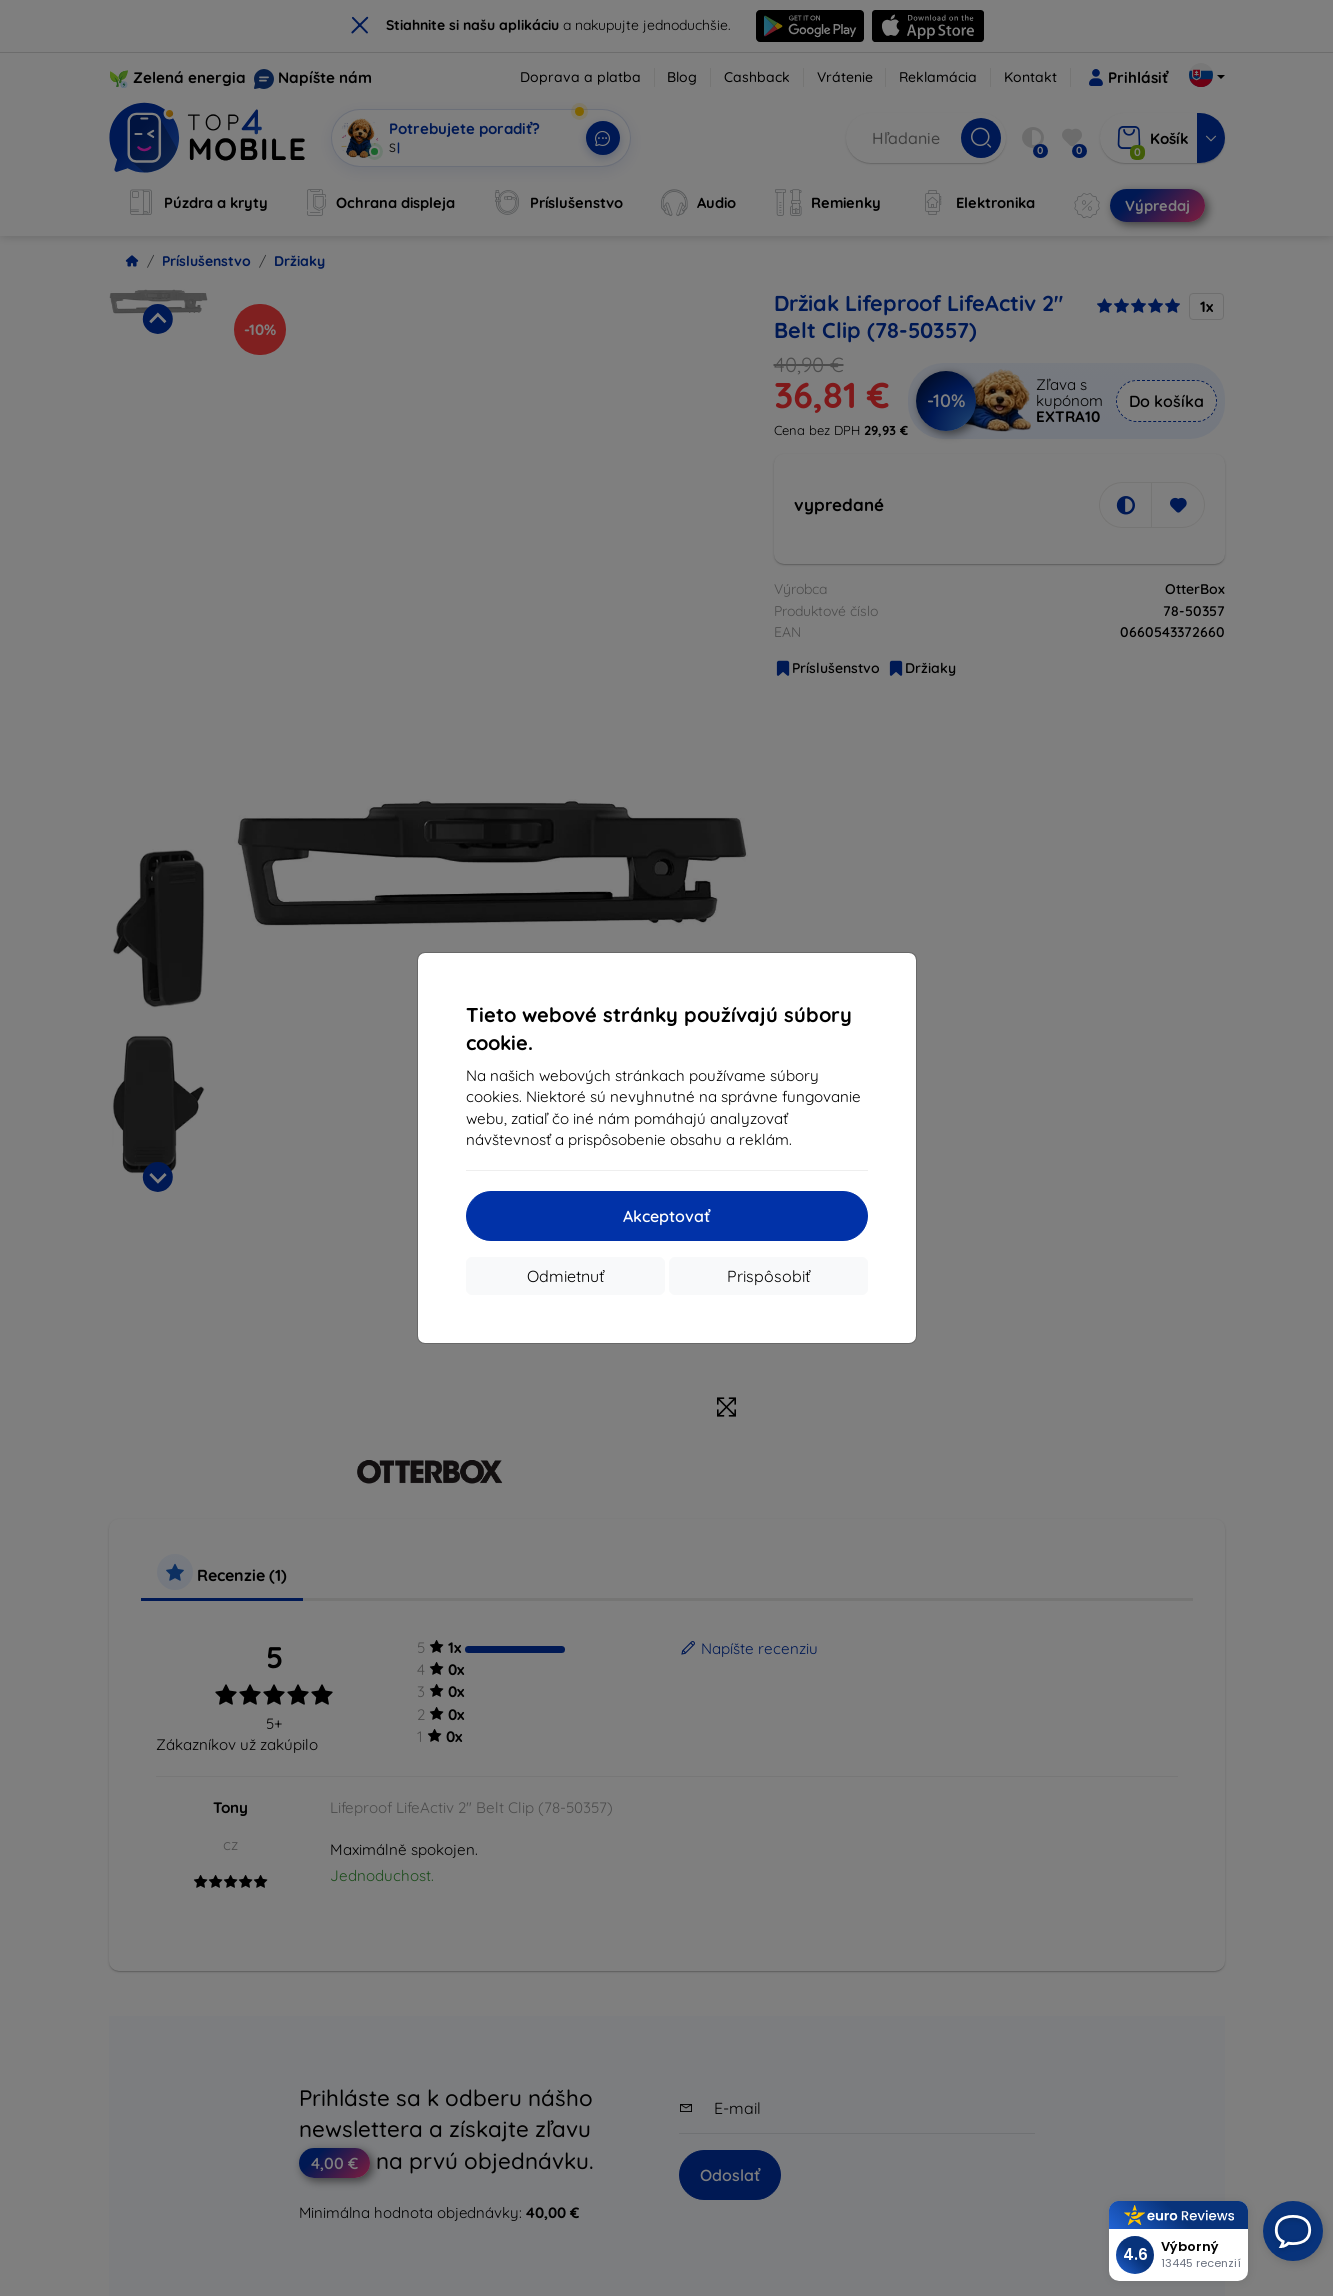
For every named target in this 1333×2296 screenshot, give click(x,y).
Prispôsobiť (768, 1276)
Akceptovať (666, 1216)
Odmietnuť (565, 1276)
